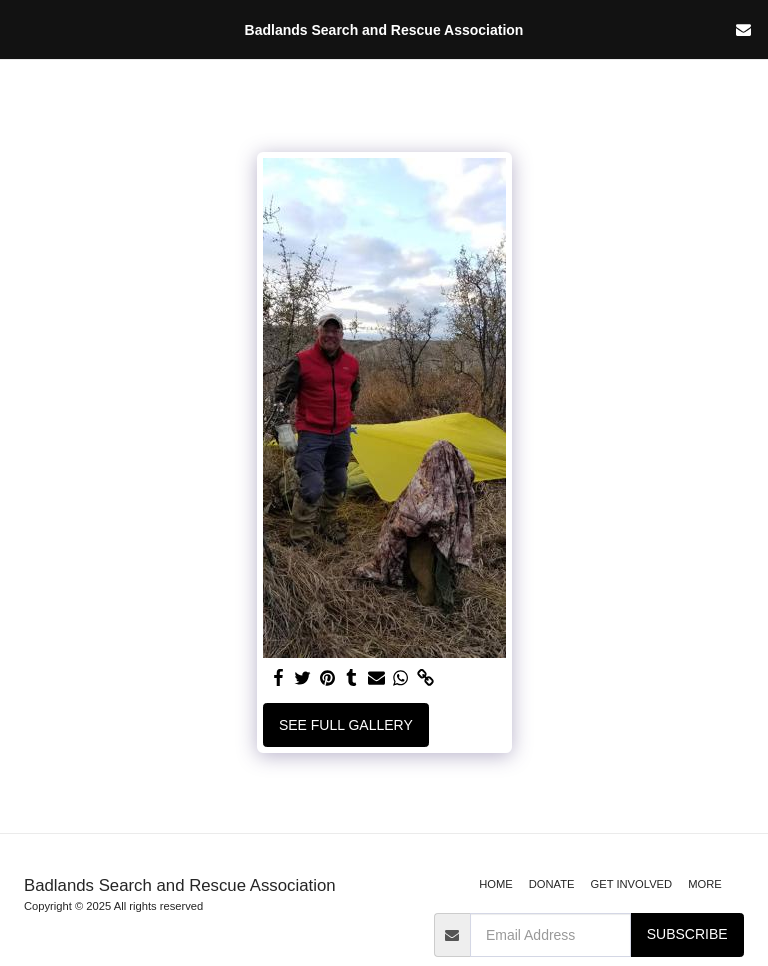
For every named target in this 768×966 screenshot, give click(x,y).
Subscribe (687, 934)
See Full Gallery (346, 725)
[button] (22, 29)
